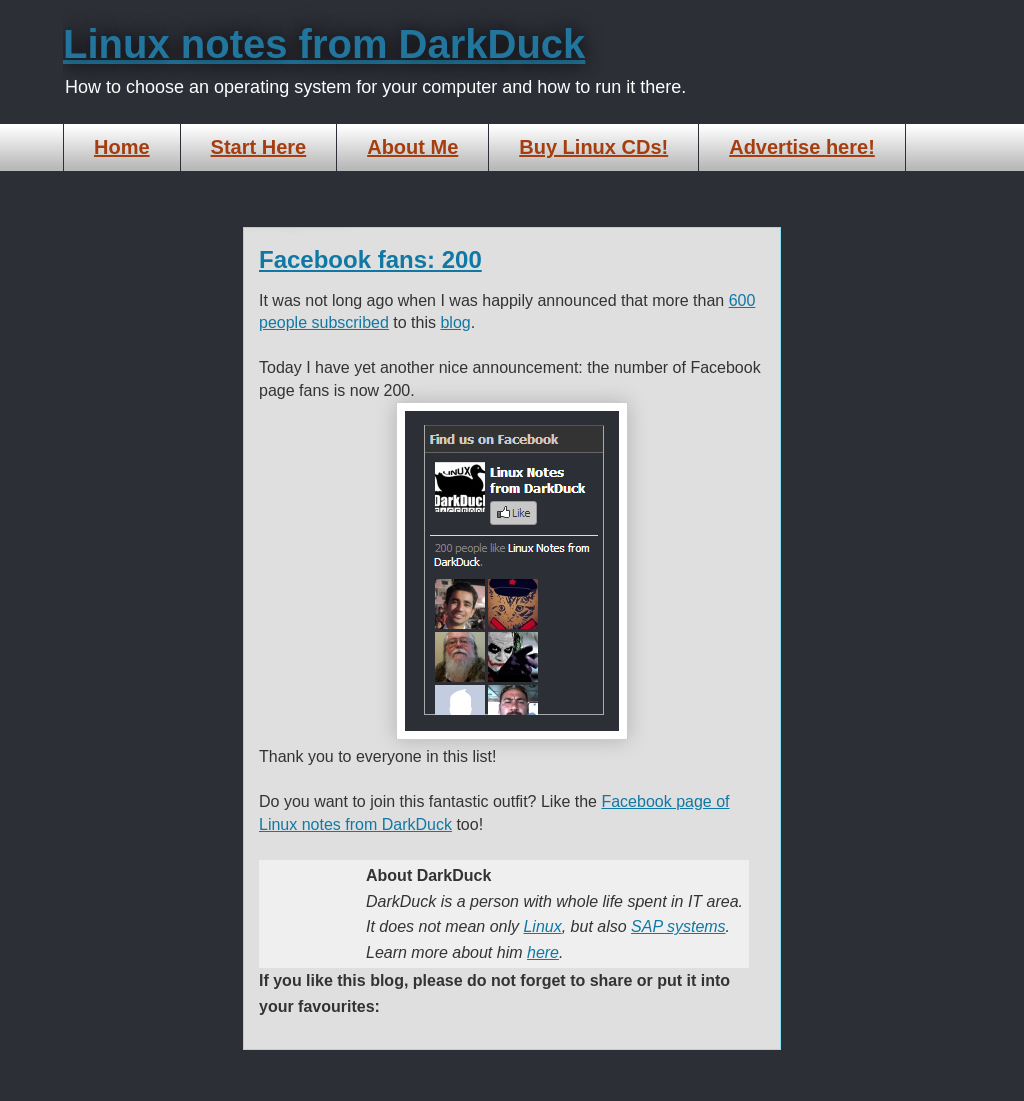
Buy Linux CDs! (593, 147)
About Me (412, 147)
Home (122, 147)
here (543, 952)
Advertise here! (802, 147)
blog (455, 322)
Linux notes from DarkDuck (324, 44)
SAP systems (678, 926)
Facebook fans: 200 (370, 259)
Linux (542, 926)
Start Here (259, 147)
